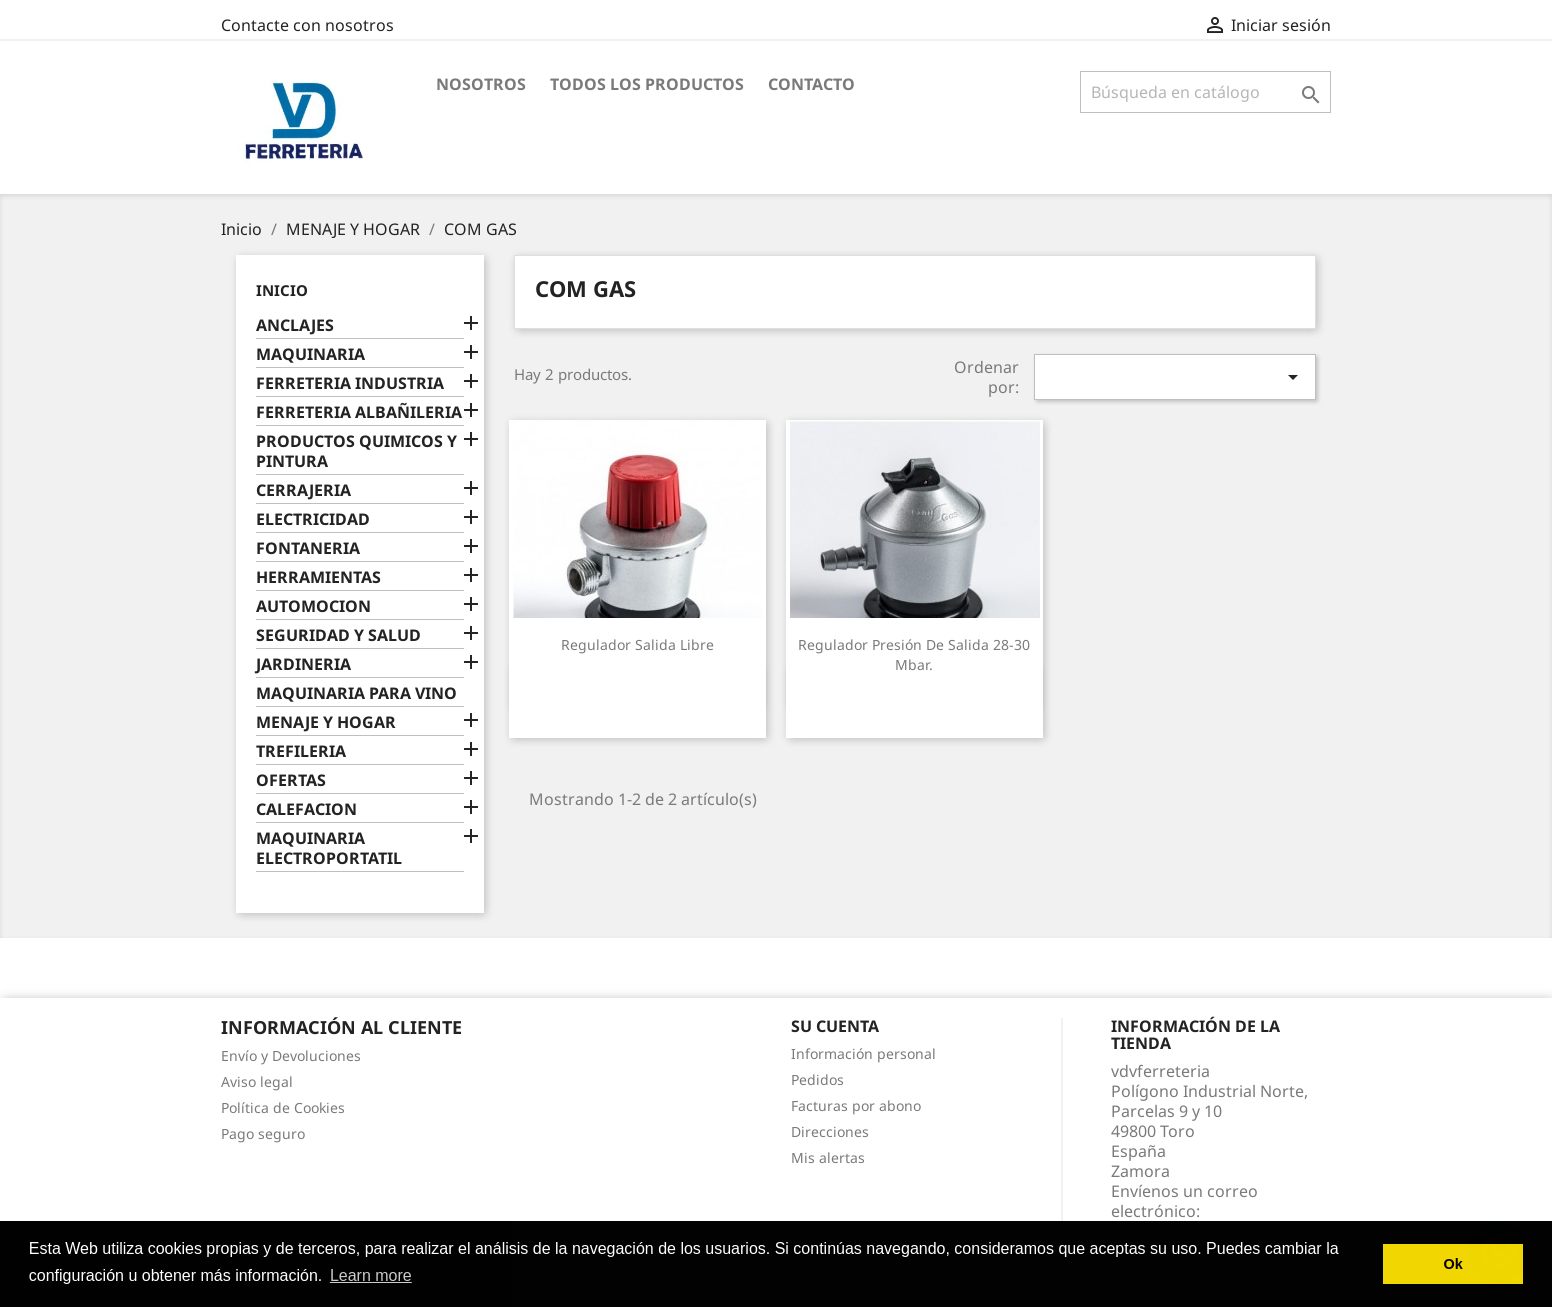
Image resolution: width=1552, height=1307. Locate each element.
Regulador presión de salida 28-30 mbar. (914, 654)
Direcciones (830, 1131)
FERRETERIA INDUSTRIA (350, 383)
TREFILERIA (301, 751)
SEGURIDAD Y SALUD (338, 635)
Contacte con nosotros (307, 25)
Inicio (282, 290)
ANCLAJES (295, 325)
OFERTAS (291, 780)
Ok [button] (1453, 1264)
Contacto (811, 84)
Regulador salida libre (637, 644)
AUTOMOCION (313, 606)
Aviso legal (257, 1081)
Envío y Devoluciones (291, 1055)
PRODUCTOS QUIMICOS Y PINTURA (356, 451)
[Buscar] (1205, 92)
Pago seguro (263, 1133)
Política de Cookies (283, 1107)
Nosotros (481, 84)
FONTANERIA (308, 548)
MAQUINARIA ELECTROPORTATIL (329, 848)
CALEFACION (306, 809)
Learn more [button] (371, 1275)
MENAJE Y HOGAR (326, 722)
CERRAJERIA (303, 490)
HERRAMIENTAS (318, 577)
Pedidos (817, 1079)
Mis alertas (828, 1157)
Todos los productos (647, 84)
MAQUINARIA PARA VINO (356, 693)
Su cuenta (835, 1026)
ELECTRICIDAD (313, 519)
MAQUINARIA (310, 354)
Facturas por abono (856, 1105)
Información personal (863, 1053)
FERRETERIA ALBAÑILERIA (359, 412)
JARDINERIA (303, 664)
